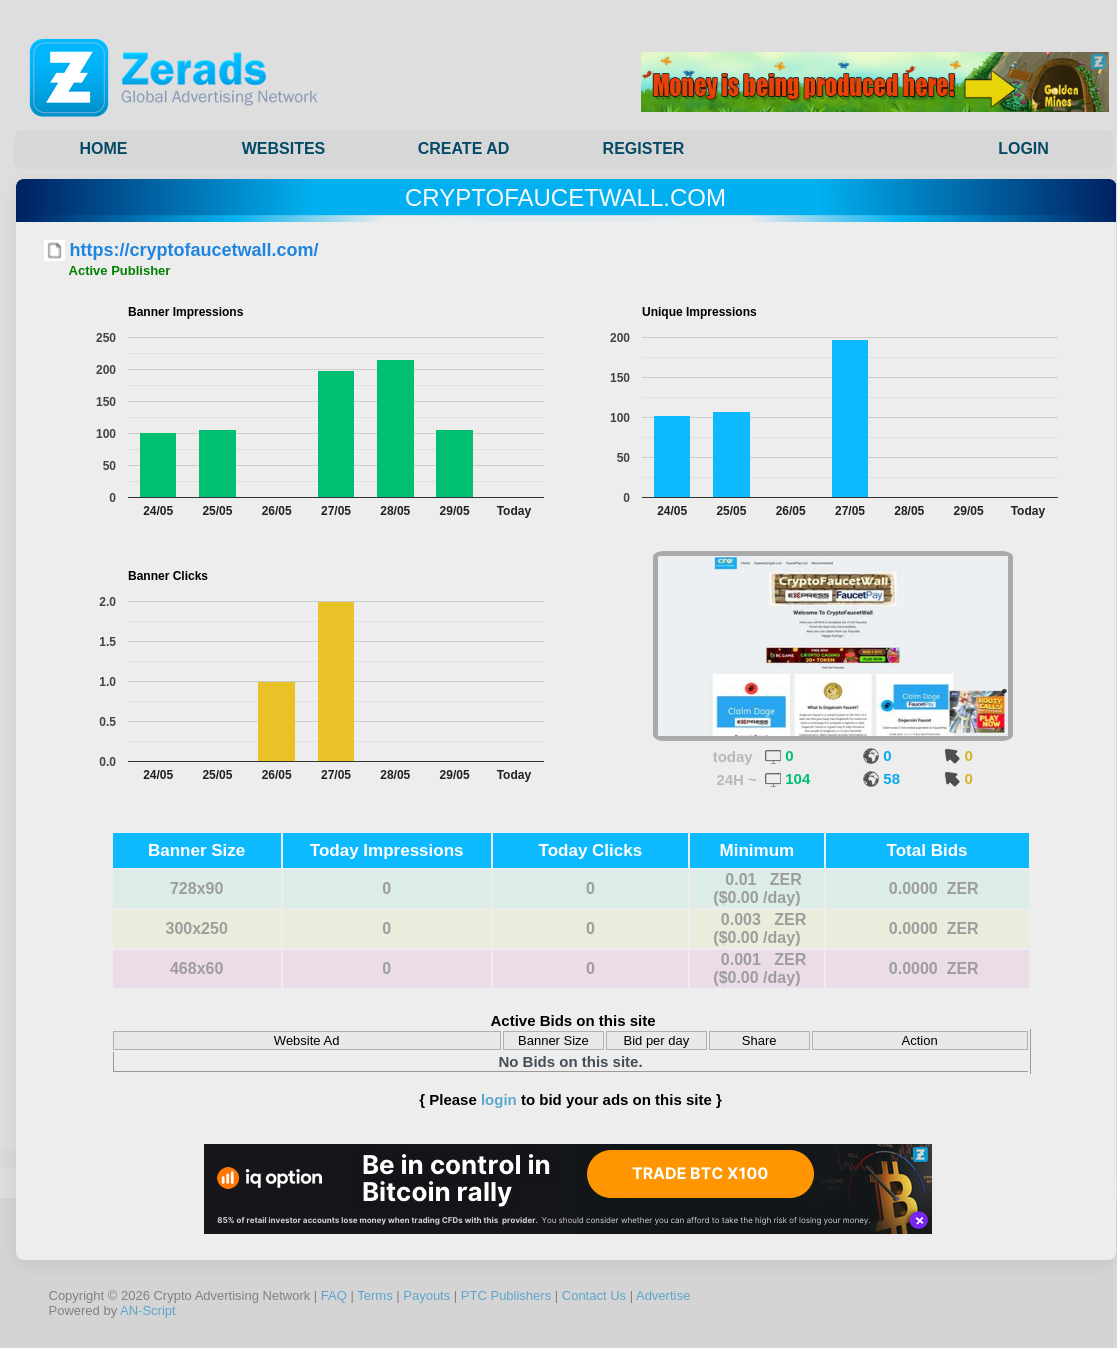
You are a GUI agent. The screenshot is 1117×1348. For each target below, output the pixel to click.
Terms (374, 1295)
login (499, 1099)
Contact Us (594, 1295)
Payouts (426, 1295)
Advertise (663, 1295)
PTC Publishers (506, 1295)
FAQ (334, 1295)
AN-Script (148, 1310)
